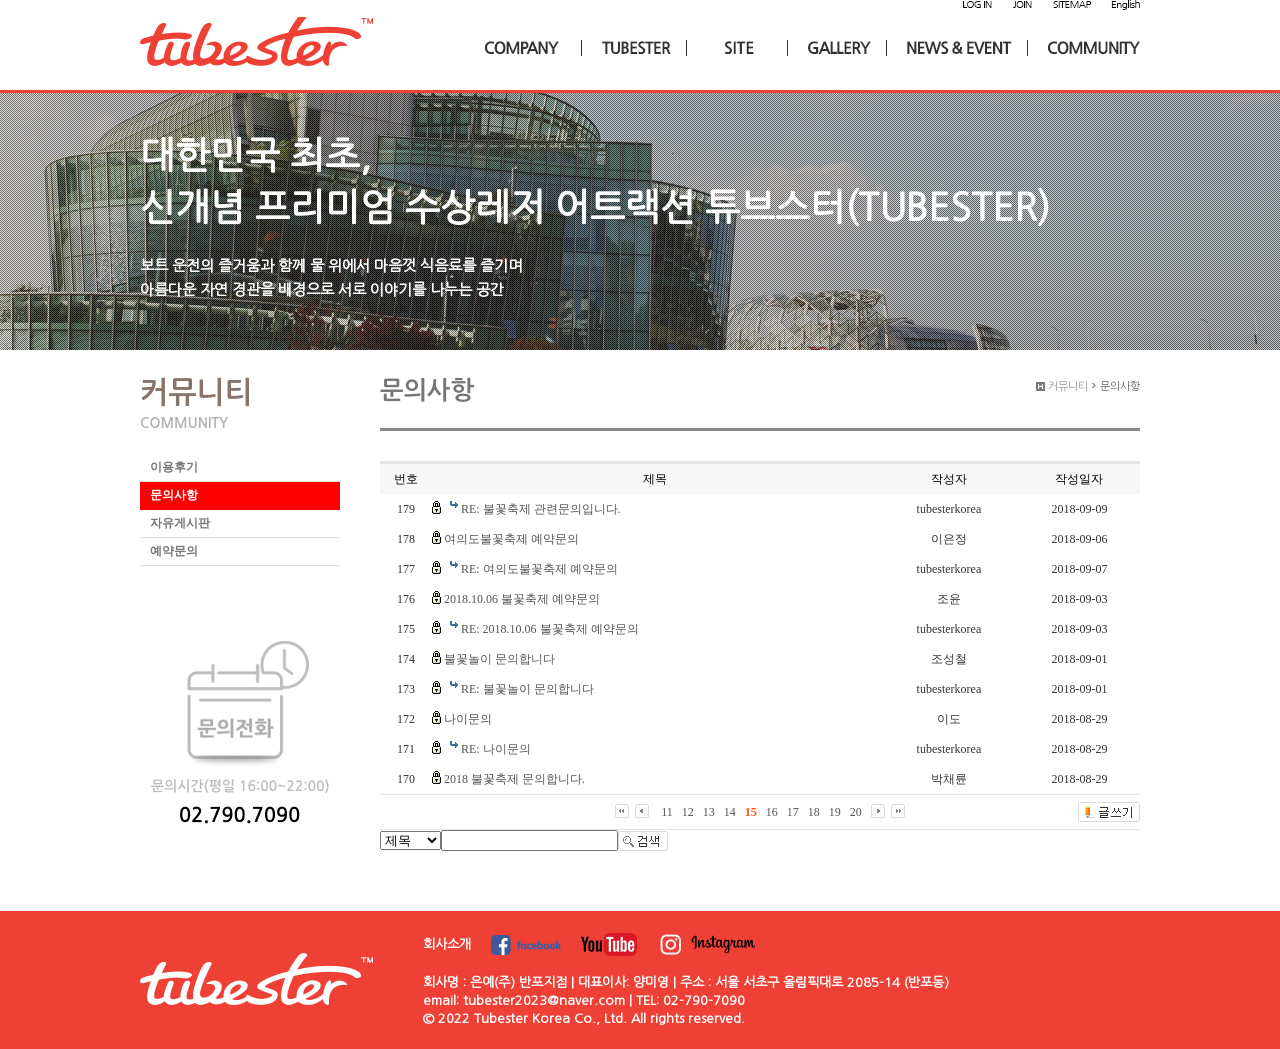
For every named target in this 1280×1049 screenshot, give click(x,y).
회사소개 (447, 944)
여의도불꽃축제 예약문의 (511, 539)
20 (856, 812)
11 (667, 812)
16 (772, 812)
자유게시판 (180, 523)
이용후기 (174, 467)
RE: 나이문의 (496, 749)
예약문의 (174, 551)
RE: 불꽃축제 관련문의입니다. (541, 509)
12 (688, 812)
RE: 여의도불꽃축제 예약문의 (539, 569)
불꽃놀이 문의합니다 (499, 659)
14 (730, 812)
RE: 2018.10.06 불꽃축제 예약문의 (550, 629)
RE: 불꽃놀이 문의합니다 (527, 689)
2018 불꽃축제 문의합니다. (514, 779)
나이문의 (468, 719)
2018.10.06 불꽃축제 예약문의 (522, 599)
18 (814, 812)
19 (835, 812)
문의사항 (174, 495)
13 (709, 812)
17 (793, 812)
